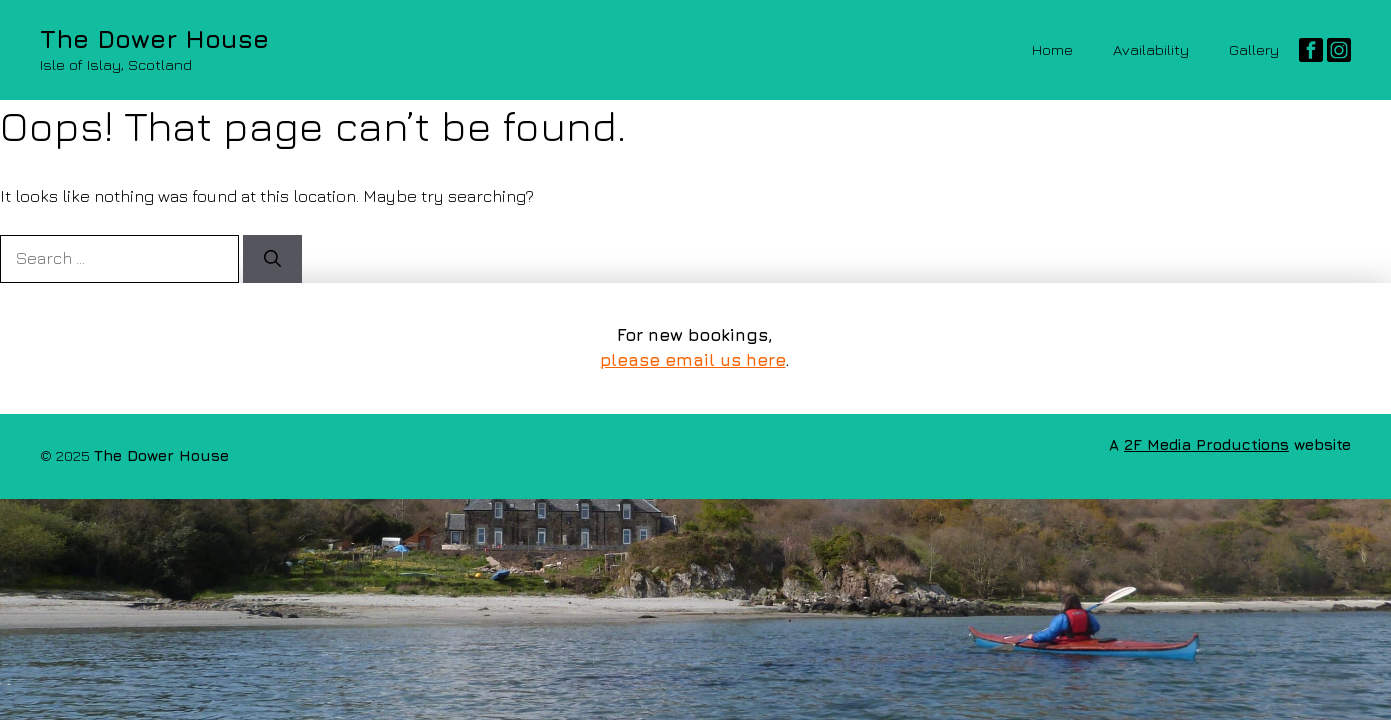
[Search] (272, 259)
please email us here (692, 360)
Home (1052, 49)
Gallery (1254, 49)
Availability (1151, 49)
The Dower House (154, 38)
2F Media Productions (1206, 444)
